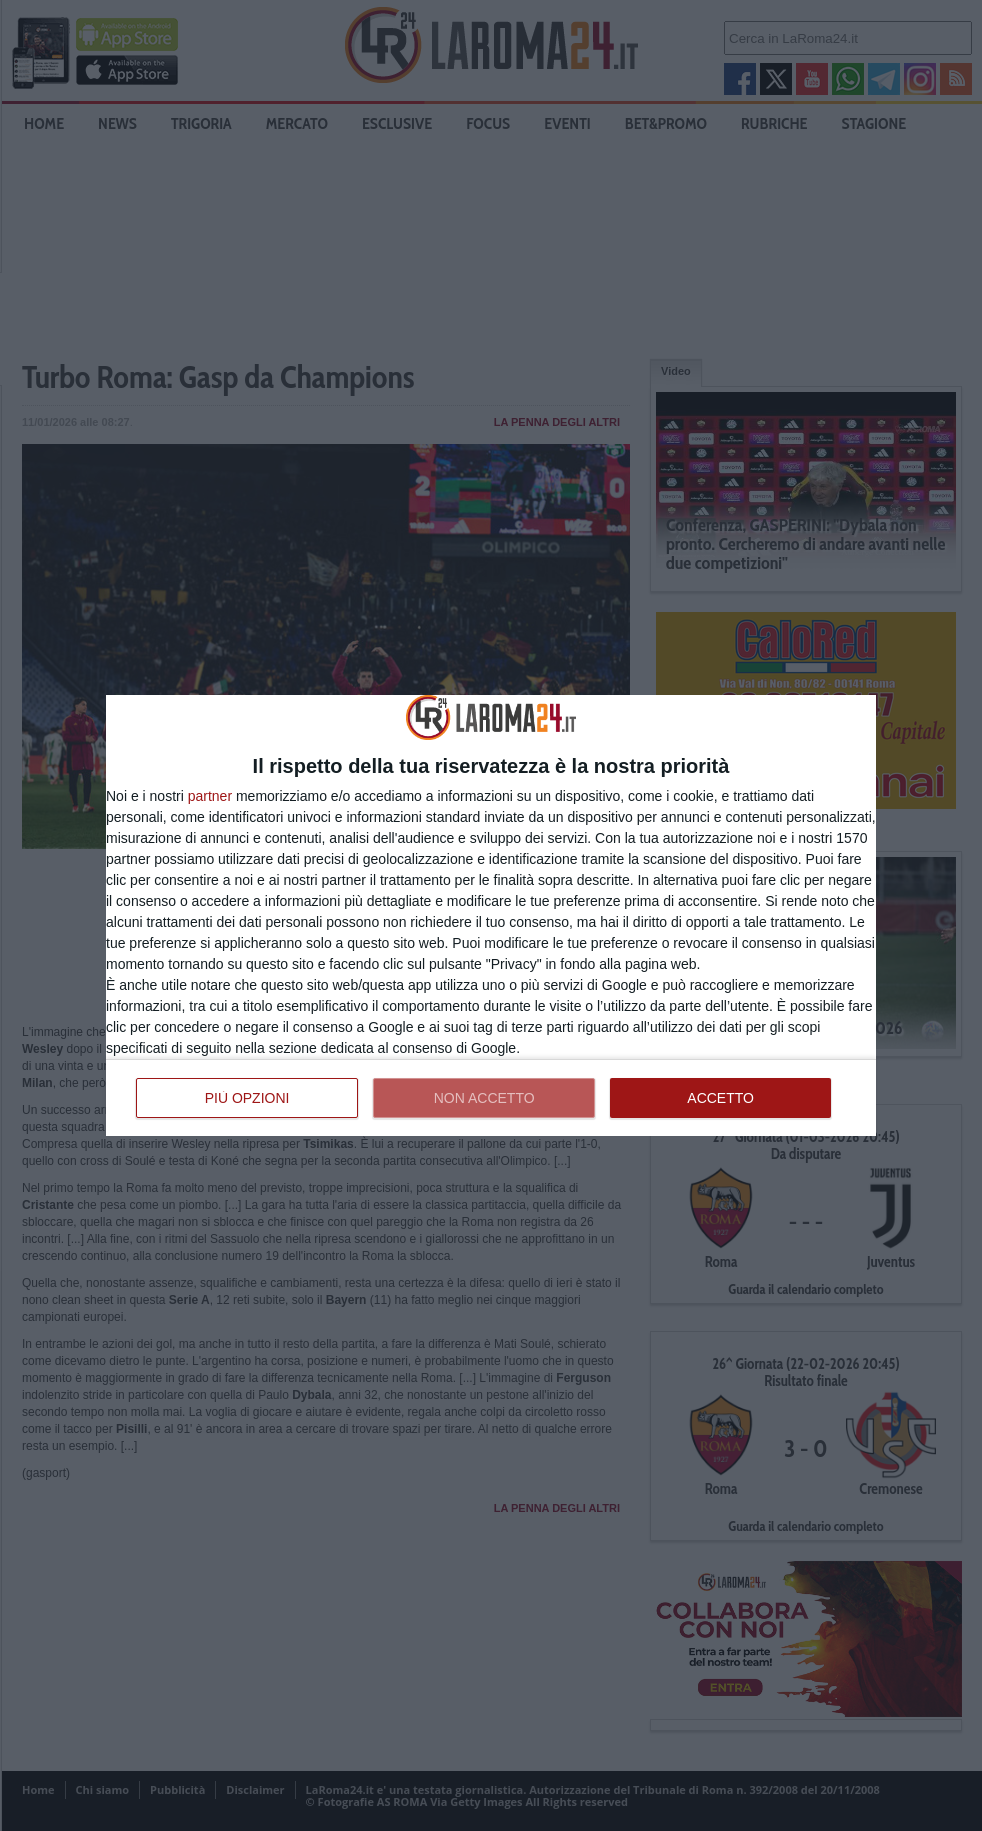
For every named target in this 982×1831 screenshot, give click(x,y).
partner (210, 796)
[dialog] (491, 915)
